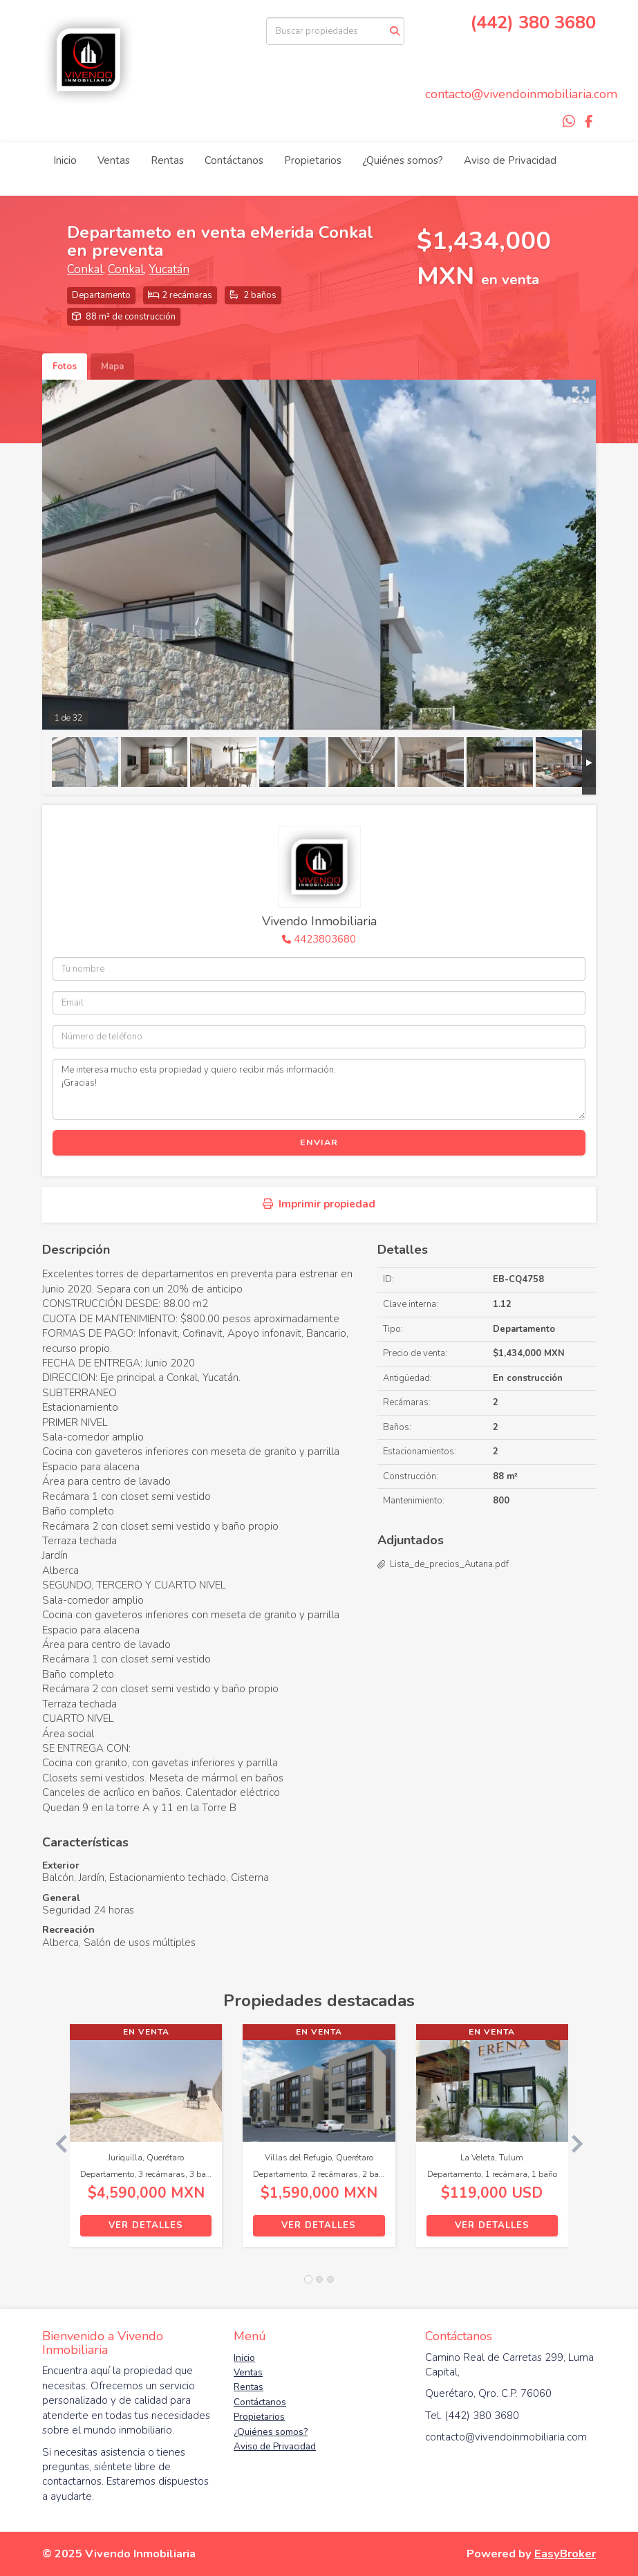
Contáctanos (234, 160)
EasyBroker (565, 2553)
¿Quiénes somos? (402, 160)
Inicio (65, 160)
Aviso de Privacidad (510, 160)
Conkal (85, 269)
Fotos (65, 366)
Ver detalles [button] (146, 2225)
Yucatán (169, 269)
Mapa (112, 366)
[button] (56, 2142)
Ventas (113, 160)
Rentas (167, 160)
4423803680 (325, 939)
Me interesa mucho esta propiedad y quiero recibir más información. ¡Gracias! (319, 1089)
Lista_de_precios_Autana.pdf (449, 1564)
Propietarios (312, 160)
